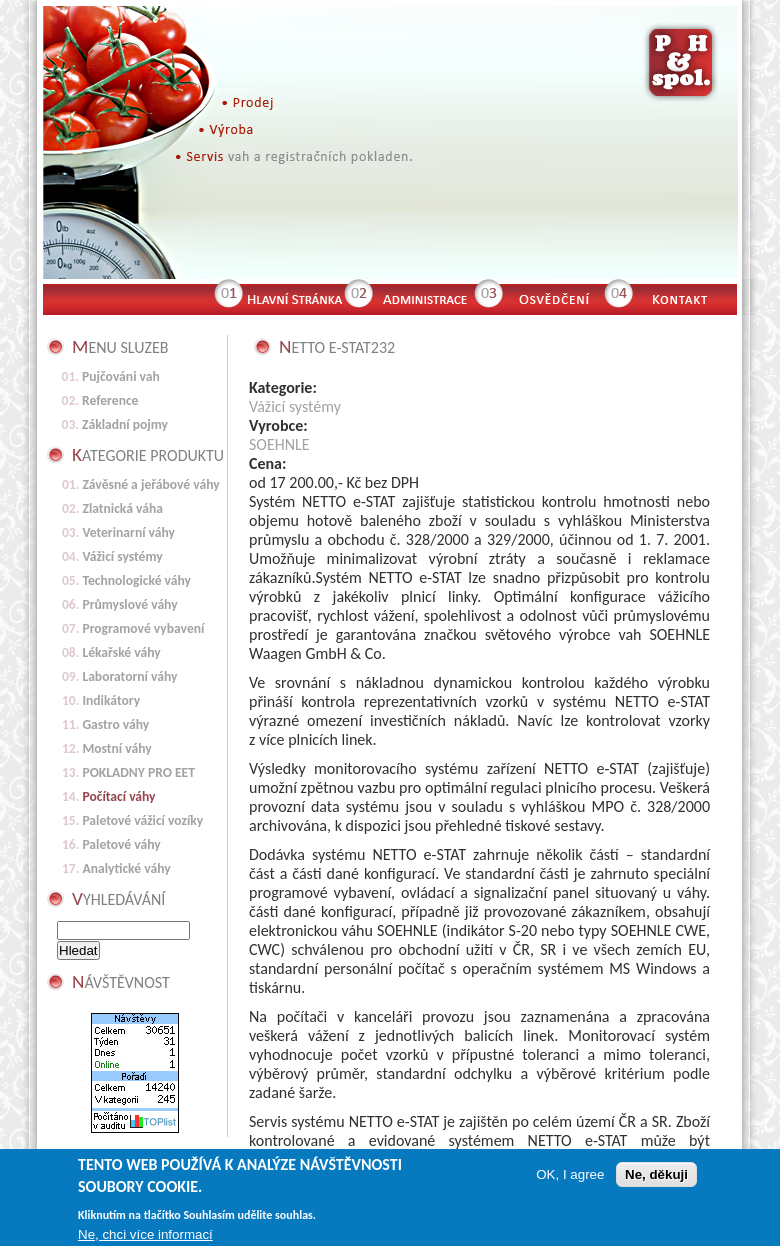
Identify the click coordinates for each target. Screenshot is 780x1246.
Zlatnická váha (122, 508)
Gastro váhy (115, 724)
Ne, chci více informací (145, 1236)
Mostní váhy (116, 748)
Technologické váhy (136, 580)
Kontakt (688, 297)
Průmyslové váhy (129, 604)
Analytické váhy (126, 868)
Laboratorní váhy (129, 676)
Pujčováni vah (121, 376)
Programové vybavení (143, 628)
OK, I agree (570, 1177)
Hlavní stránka (293, 297)
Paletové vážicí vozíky (142, 820)
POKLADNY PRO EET (138, 772)
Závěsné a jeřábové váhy (150, 484)
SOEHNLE (279, 444)
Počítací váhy (118, 796)
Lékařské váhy (121, 652)
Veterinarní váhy (128, 532)
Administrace (423, 297)
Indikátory (111, 700)
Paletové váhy (121, 844)
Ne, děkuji (656, 1177)
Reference (110, 400)
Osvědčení (553, 297)
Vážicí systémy (295, 406)
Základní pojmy (125, 424)
